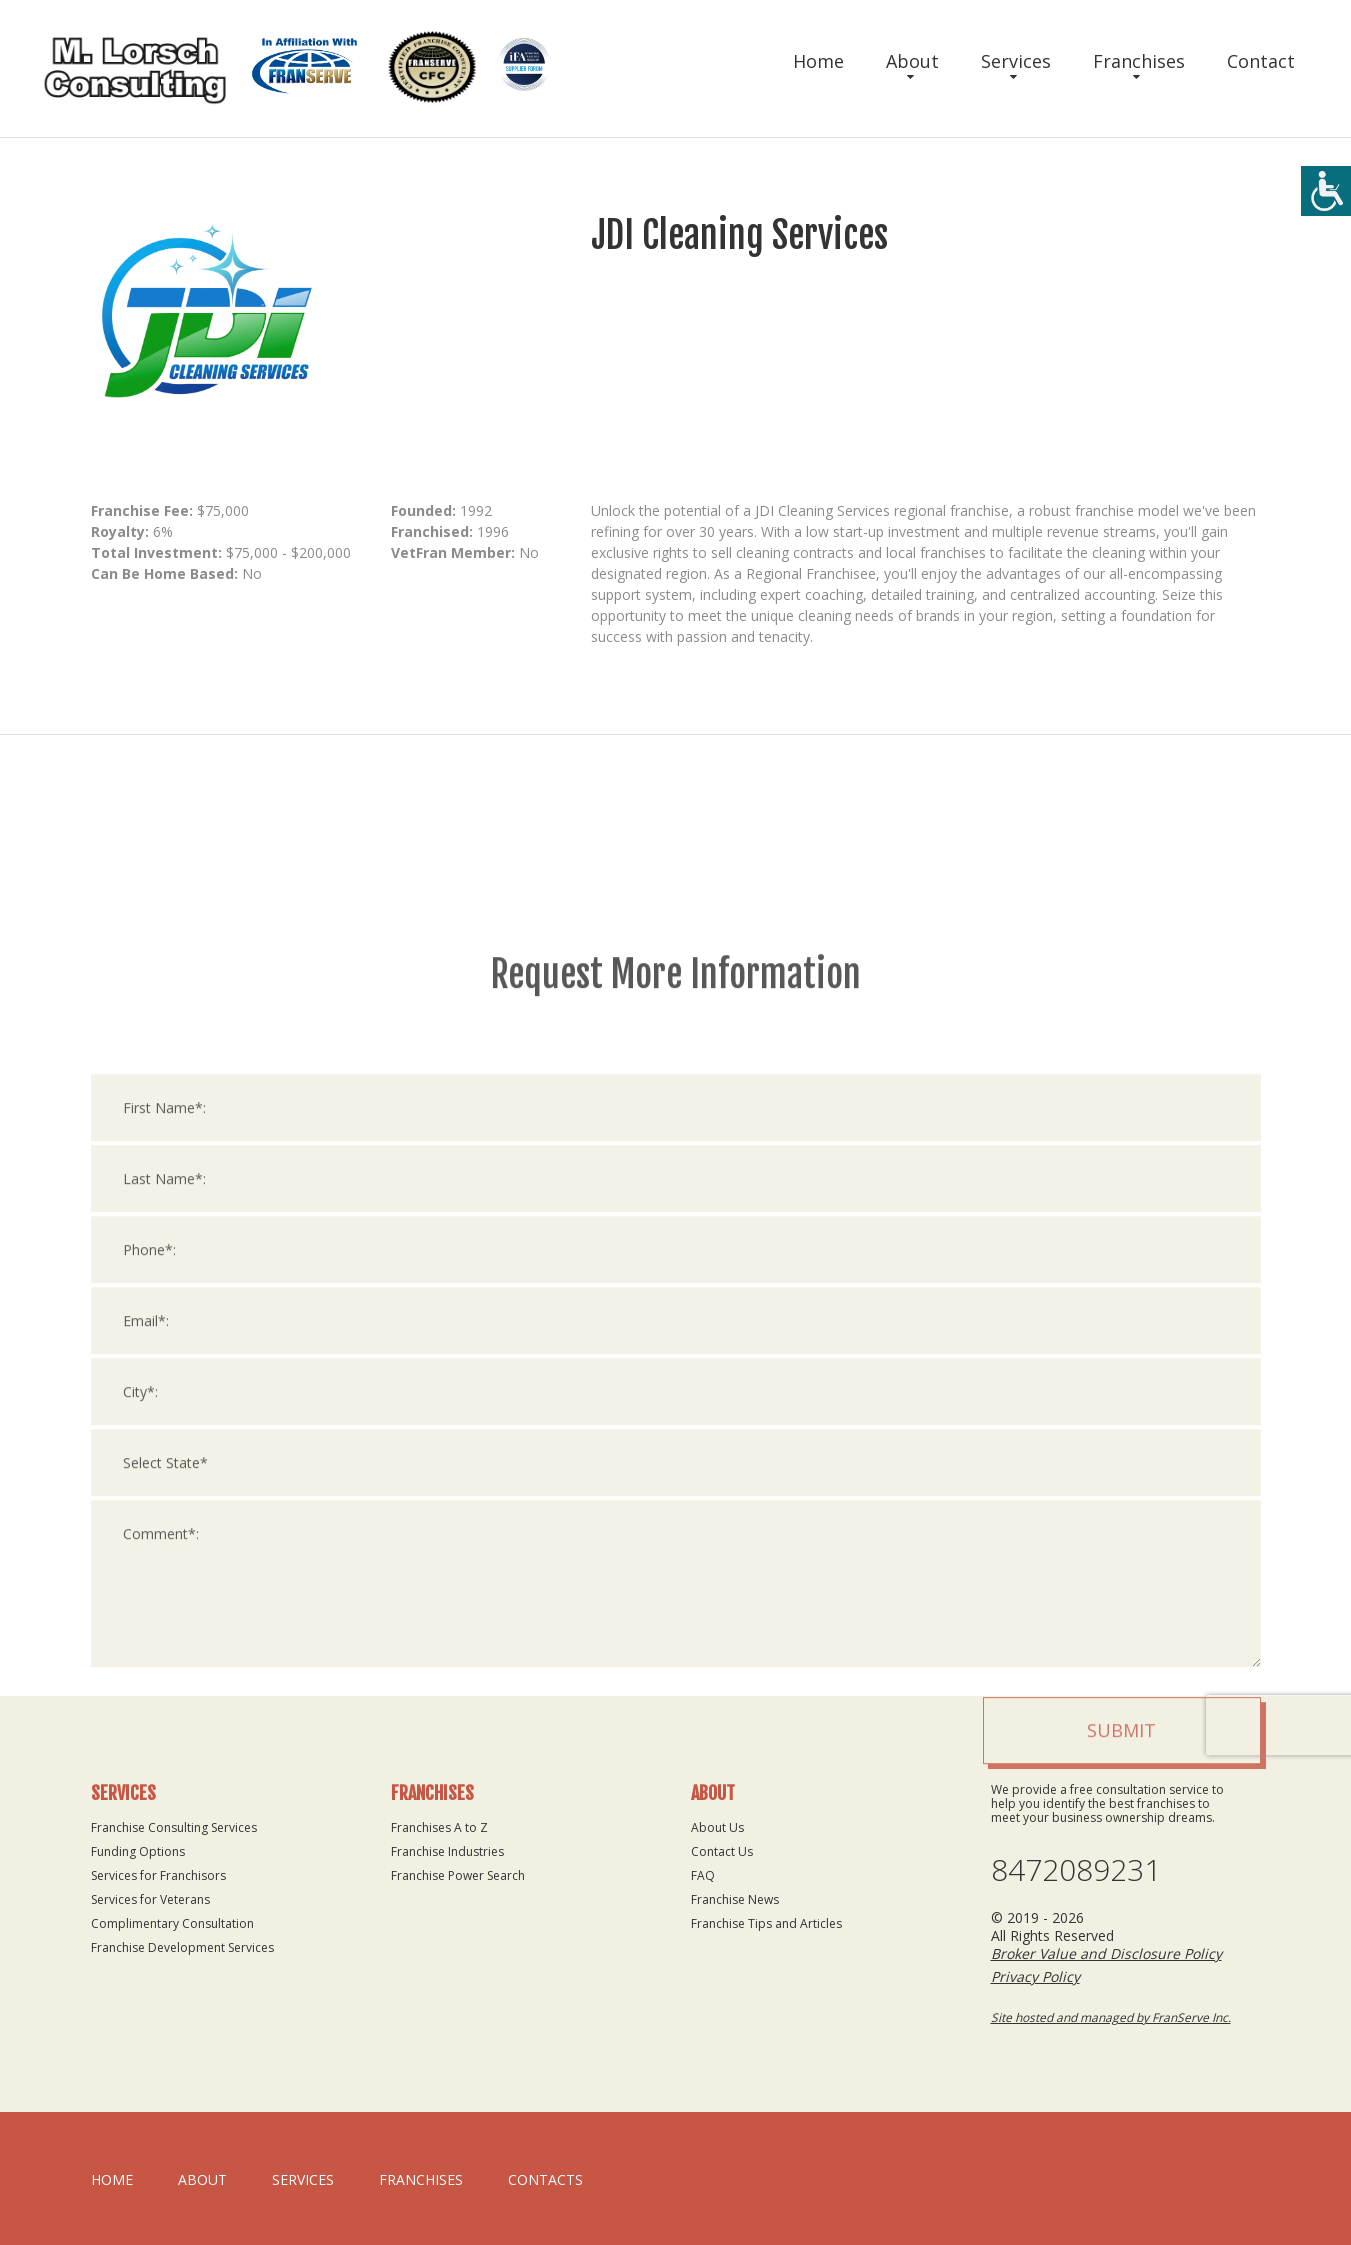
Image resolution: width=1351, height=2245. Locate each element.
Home (818, 61)
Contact (1261, 61)
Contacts (545, 2179)
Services (1016, 61)
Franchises (1139, 61)
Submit (1121, 2095)
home (112, 2179)
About (912, 61)
